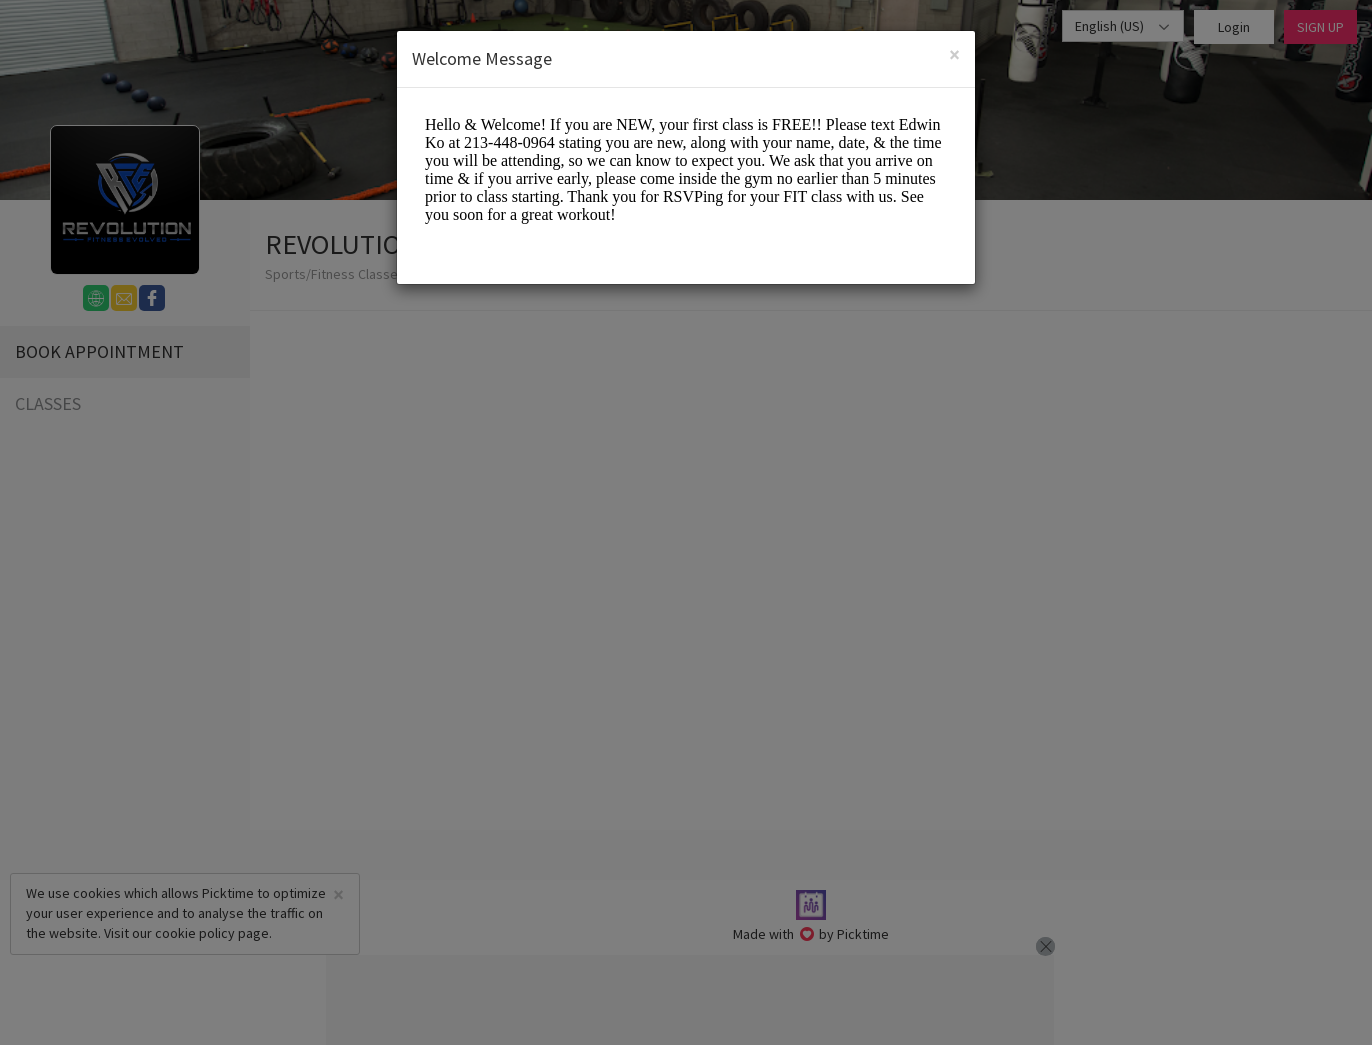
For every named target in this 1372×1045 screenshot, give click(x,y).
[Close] (954, 54)
